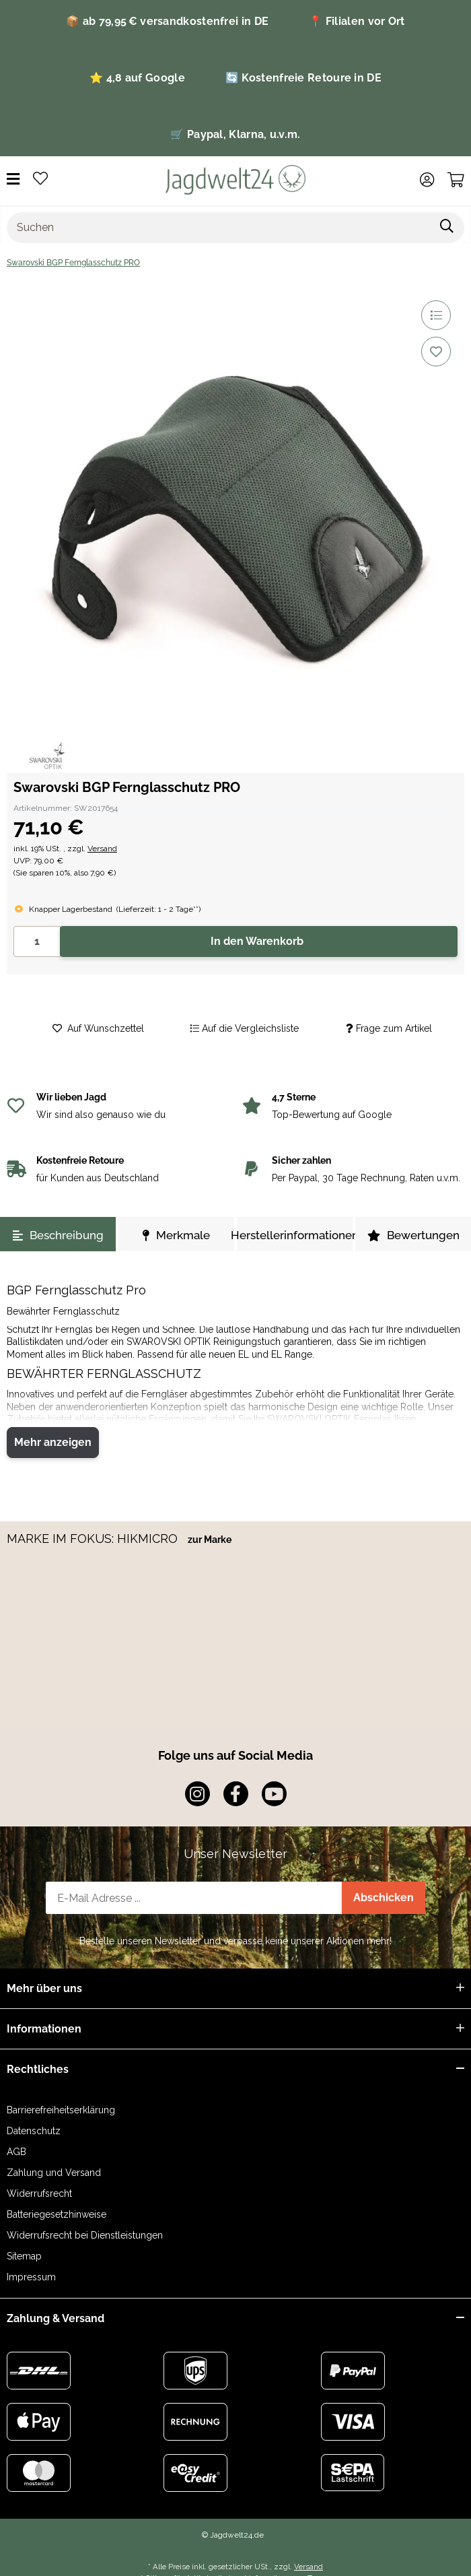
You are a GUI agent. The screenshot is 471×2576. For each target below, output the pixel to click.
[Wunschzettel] (40, 179)
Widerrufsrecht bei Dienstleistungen (85, 2235)
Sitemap (24, 2256)
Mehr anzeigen (53, 1442)
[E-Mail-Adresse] (194, 1898)
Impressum (31, 2277)
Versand (102, 848)
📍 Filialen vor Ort (356, 21)
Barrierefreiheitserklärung (61, 2110)
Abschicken (383, 1897)
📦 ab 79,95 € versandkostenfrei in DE (167, 21)
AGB (16, 2151)
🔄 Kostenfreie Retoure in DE (303, 77)
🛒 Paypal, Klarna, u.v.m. (235, 134)
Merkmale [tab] (176, 1235)
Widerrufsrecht (39, 2193)
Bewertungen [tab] (413, 1235)
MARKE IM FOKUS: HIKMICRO (94, 1538)
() (158, 909)
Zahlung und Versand (54, 2172)
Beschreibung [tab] (58, 1235)
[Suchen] (219, 227)
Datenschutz (34, 2130)
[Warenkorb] (455, 179)
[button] (427, 179)
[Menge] (37, 941)
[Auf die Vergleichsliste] (436, 315)
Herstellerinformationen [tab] (295, 1235)
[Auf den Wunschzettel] (436, 351)
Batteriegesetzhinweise (56, 2214)
